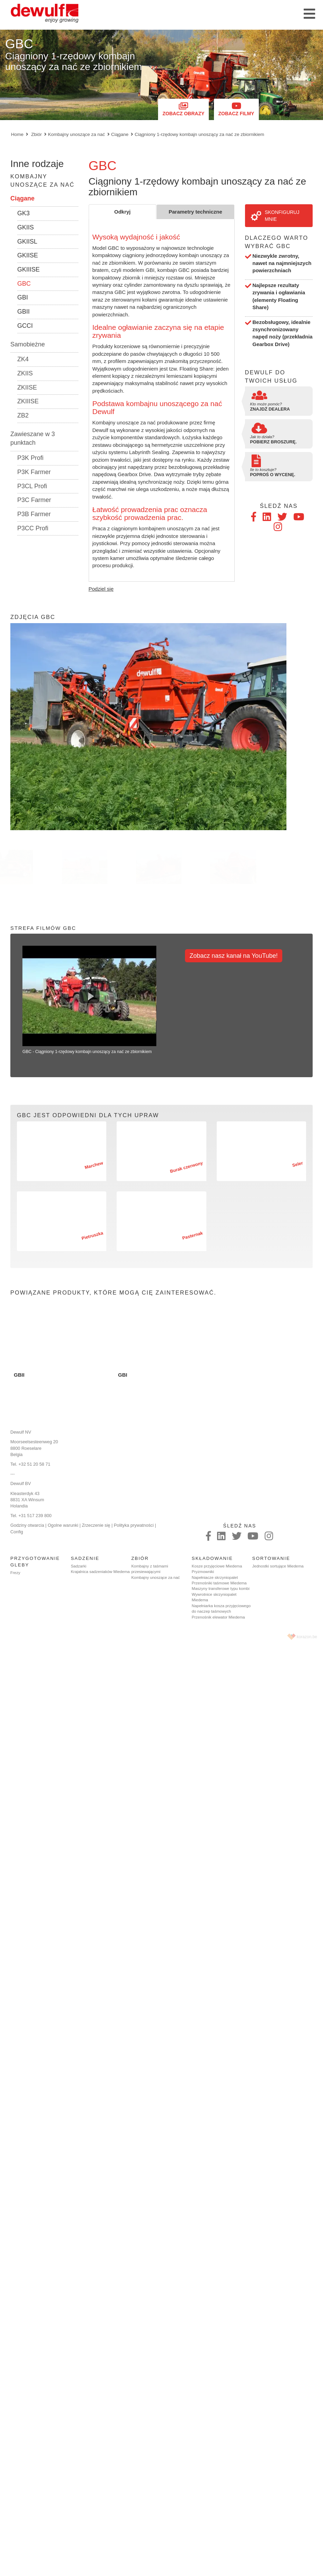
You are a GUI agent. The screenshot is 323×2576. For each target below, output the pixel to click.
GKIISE (27, 255)
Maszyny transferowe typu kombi (220, 1588)
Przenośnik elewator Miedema (218, 1617)
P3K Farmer (34, 472)
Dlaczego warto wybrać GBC (277, 242)
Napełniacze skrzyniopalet (215, 1577)
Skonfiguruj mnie (275, 215)
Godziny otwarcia (27, 1525)
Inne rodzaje (37, 164)
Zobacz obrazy (183, 109)
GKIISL (27, 241)
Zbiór (36, 134)
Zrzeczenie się (96, 1525)
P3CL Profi (32, 486)
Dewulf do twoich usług (271, 376)
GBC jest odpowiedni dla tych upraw (88, 1115)
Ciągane (119, 134)
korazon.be (307, 1636)
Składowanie (212, 1558)
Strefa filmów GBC (43, 928)
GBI (22, 297)
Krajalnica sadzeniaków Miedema (100, 1572)
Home (17, 134)
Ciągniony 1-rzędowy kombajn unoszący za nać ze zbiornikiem (199, 134)
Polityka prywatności (134, 1525)
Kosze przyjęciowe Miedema (217, 1566)
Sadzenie (85, 1558)
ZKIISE (27, 387)
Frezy (15, 1573)
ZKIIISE (28, 401)
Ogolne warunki (63, 1525)
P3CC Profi (32, 528)
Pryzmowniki (203, 1572)
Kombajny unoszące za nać (76, 134)
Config (16, 1531)
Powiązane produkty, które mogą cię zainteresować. (113, 1292)
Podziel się (101, 589)
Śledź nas (279, 506)
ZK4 (23, 359)
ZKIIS (25, 373)
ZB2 (23, 415)
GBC (24, 283)
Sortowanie (271, 1558)
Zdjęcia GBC (32, 617)
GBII (23, 311)
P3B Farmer (34, 514)
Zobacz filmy (236, 109)
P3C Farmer (34, 499)
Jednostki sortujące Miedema (278, 1566)
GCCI (25, 325)
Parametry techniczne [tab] (195, 212)
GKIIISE (28, 269)
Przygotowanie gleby (35, 1561)
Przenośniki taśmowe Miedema (219, 1583)
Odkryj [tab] (122, 212)
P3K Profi (30, 457)
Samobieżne (27, 344)
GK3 (23, 213)
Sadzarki (78, 1566)
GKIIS (25, 227)
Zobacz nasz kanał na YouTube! (233, 955)
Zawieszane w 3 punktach (32, 438)
